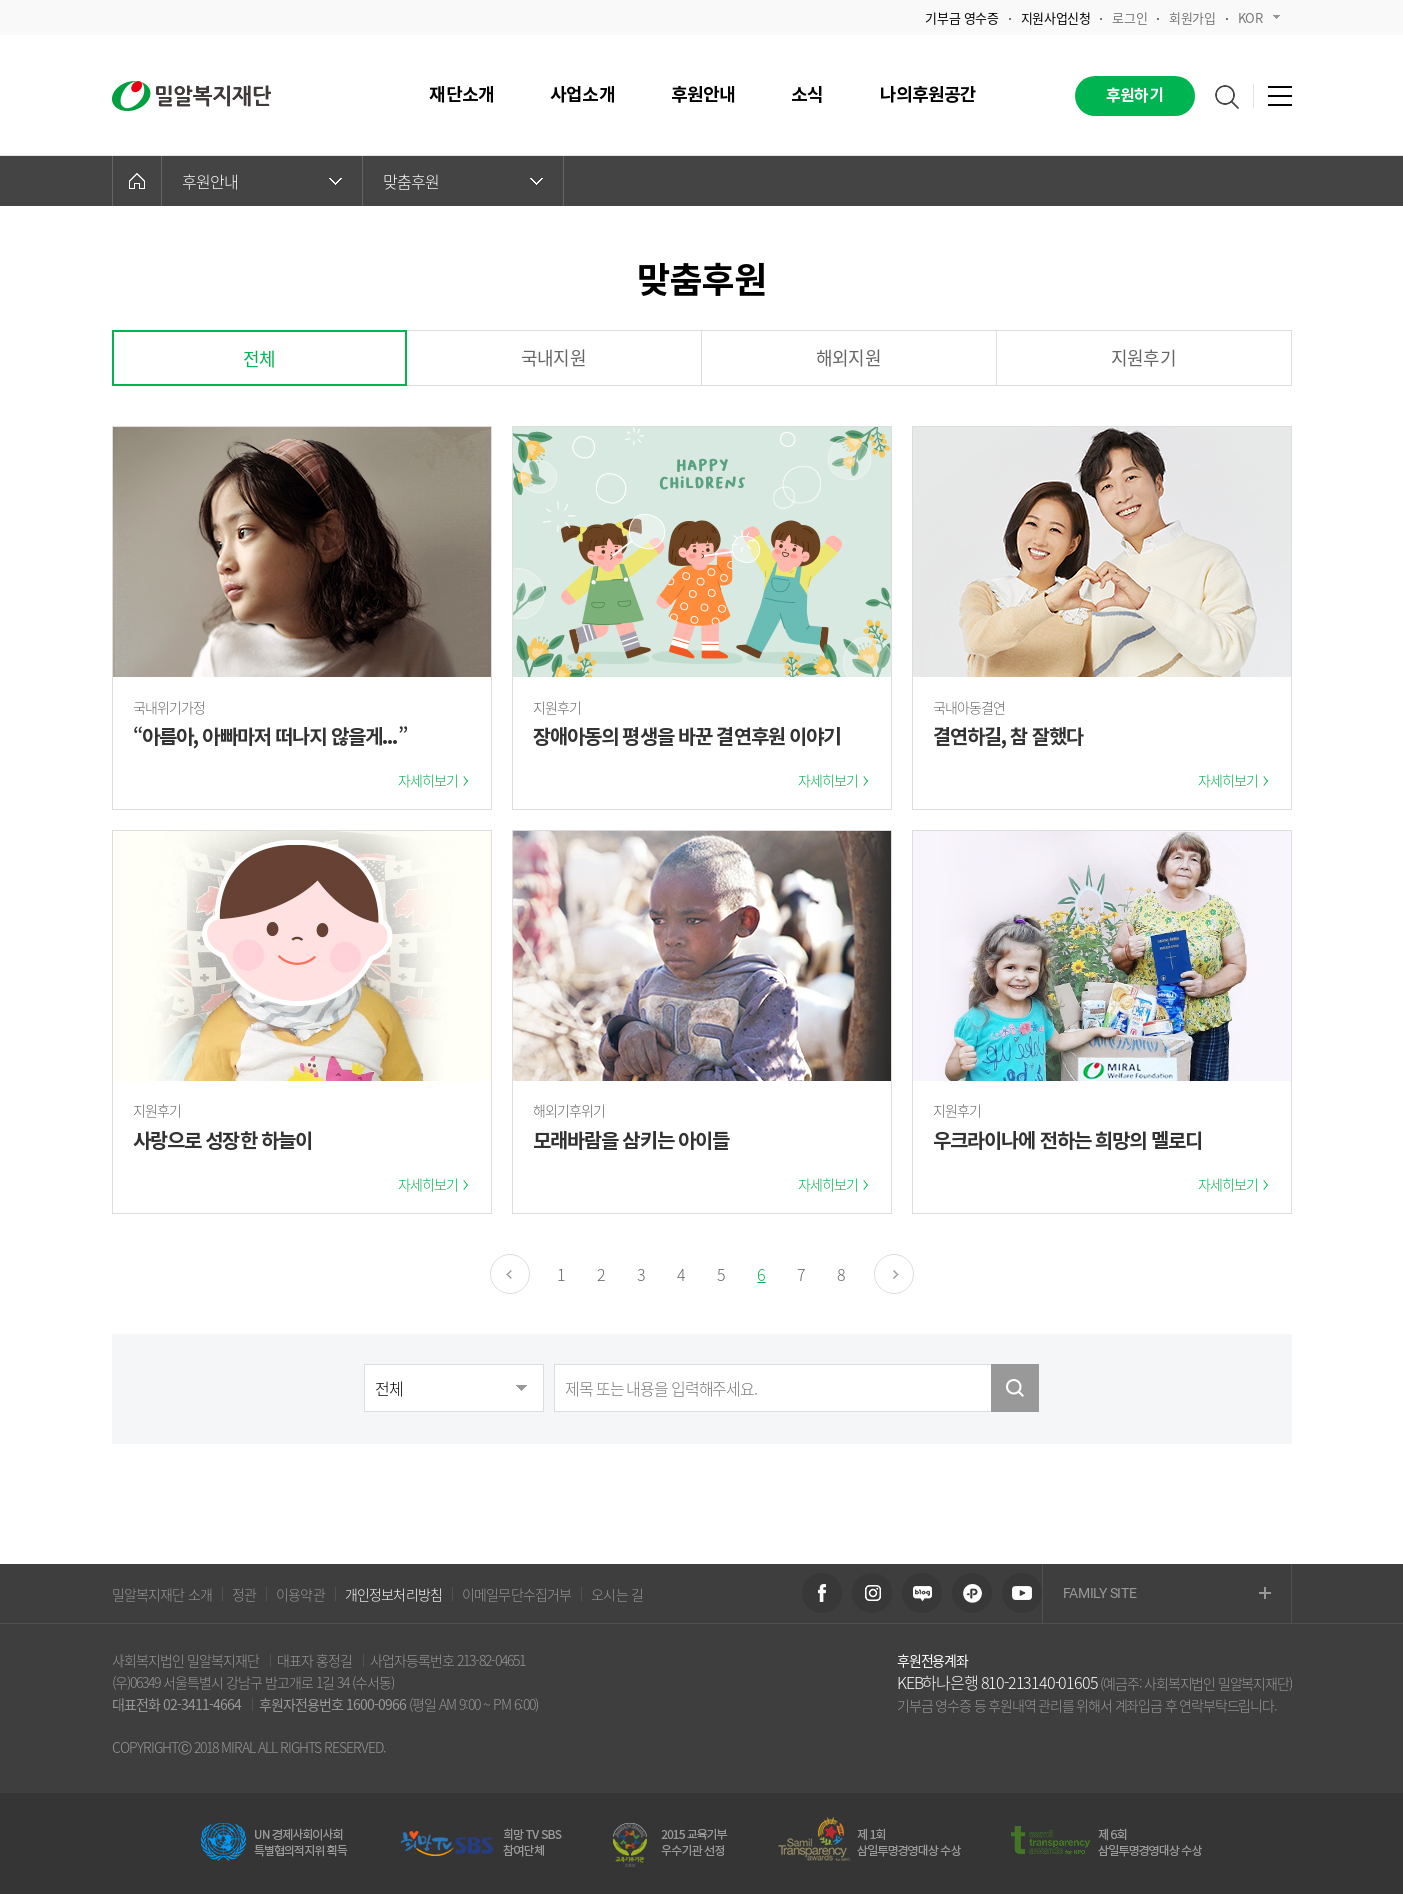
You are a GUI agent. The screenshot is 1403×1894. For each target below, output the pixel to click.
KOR (1259, 17)
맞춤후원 (463, 181)
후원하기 (1134, 96)
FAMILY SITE (1167, 1594)
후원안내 (262, 181)
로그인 (1129, 17)
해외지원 (848, 357)
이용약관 (300, 1594)
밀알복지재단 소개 (162, 1594)
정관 (244, 1594)
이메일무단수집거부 (516, 1594)
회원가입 (1192, 17)
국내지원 (553, 357)
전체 (259, 358)
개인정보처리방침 (393, 1594)
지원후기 (1143, 357)
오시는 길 (617, 1594)
